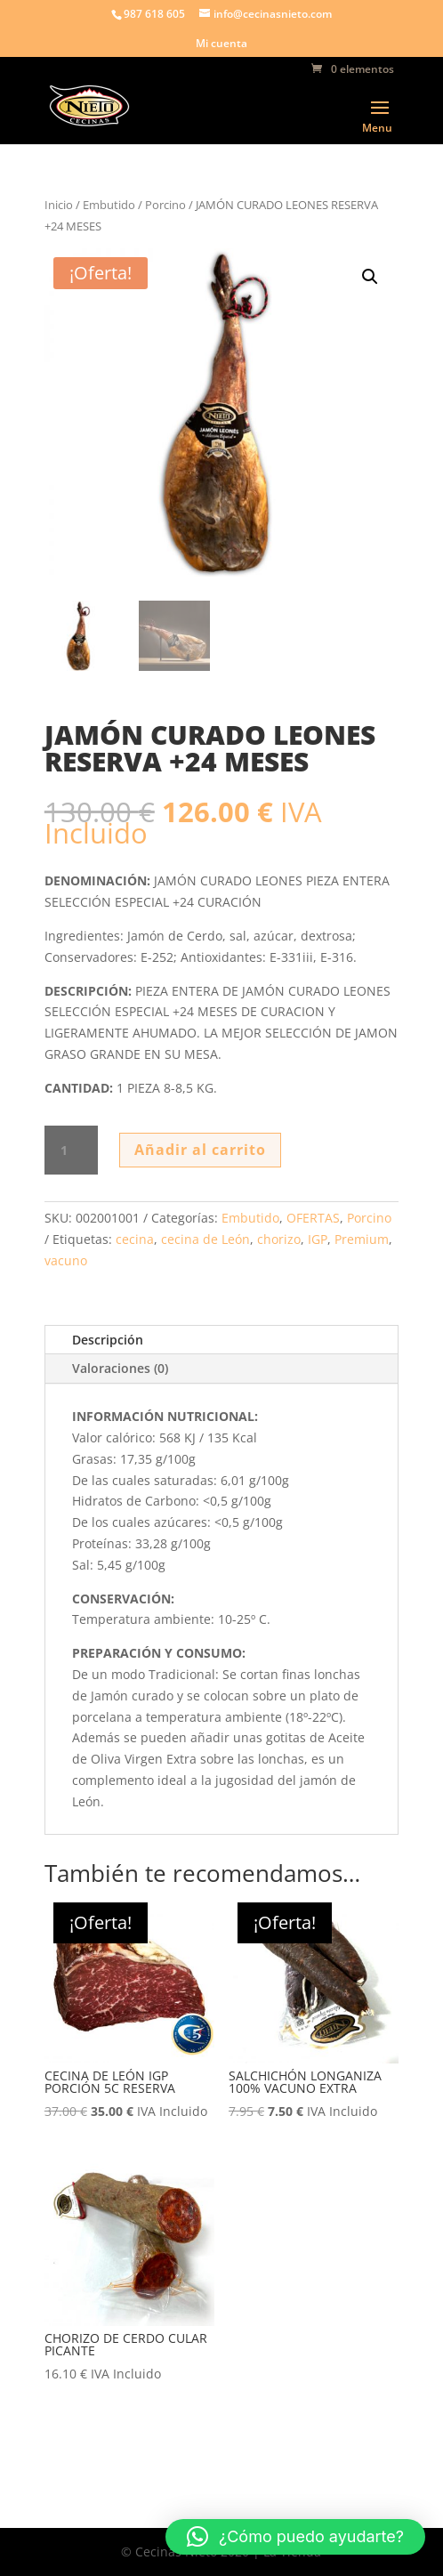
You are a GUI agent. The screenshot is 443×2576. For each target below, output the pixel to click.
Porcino (165, 205)
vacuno (65, 1260)
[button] (370, 277)
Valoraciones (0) (120, 1368)
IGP (317, 1239)
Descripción (107, 1339)
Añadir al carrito (200, 1149)
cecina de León (205, 1239)
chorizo (279, 1239)
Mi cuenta (221, 44)
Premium (361, 1239)
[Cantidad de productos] (71, 1150)
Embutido (109, 205)
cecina (135, 1239)
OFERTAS (313, 1217)
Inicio (58, 205)
